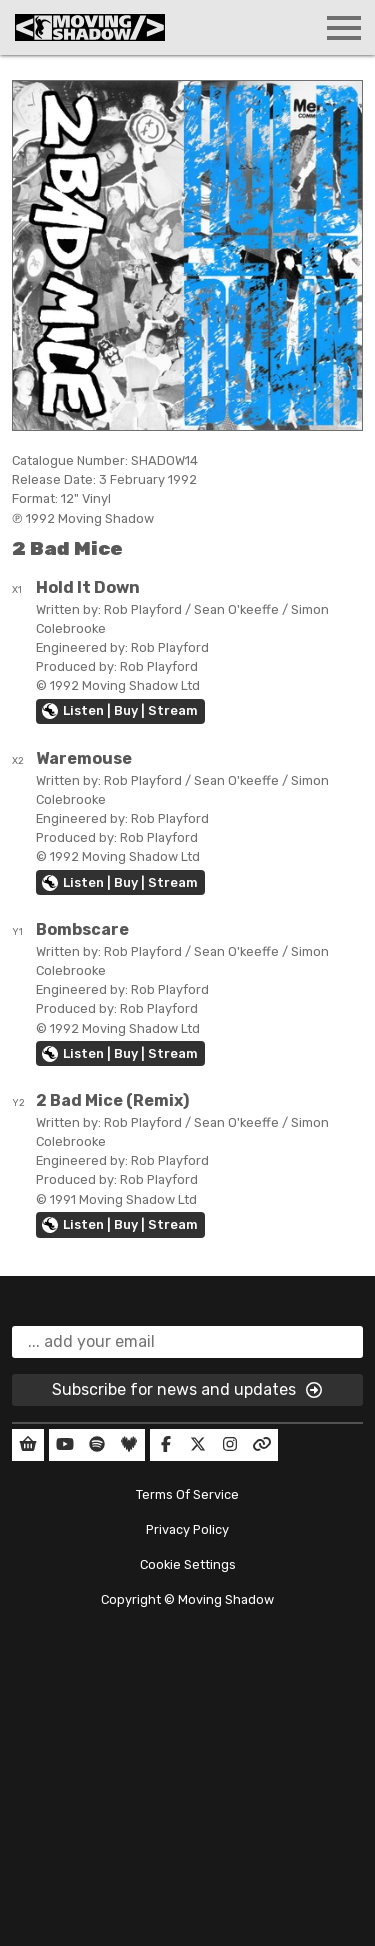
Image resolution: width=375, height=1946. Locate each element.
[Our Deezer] (129, 1445)
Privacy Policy (187, 1529)
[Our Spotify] (97, 1445)
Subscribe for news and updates (188, 1390)
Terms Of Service (187, 1494)
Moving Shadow (226, 1599)
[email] (187, 1342)
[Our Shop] (28, 1445)
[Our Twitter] (198, 1445)
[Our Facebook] (166, 1445)
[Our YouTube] (65, 1445)
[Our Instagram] (230, 1445)
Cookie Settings (188, 1564)
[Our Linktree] (262, 1445)
